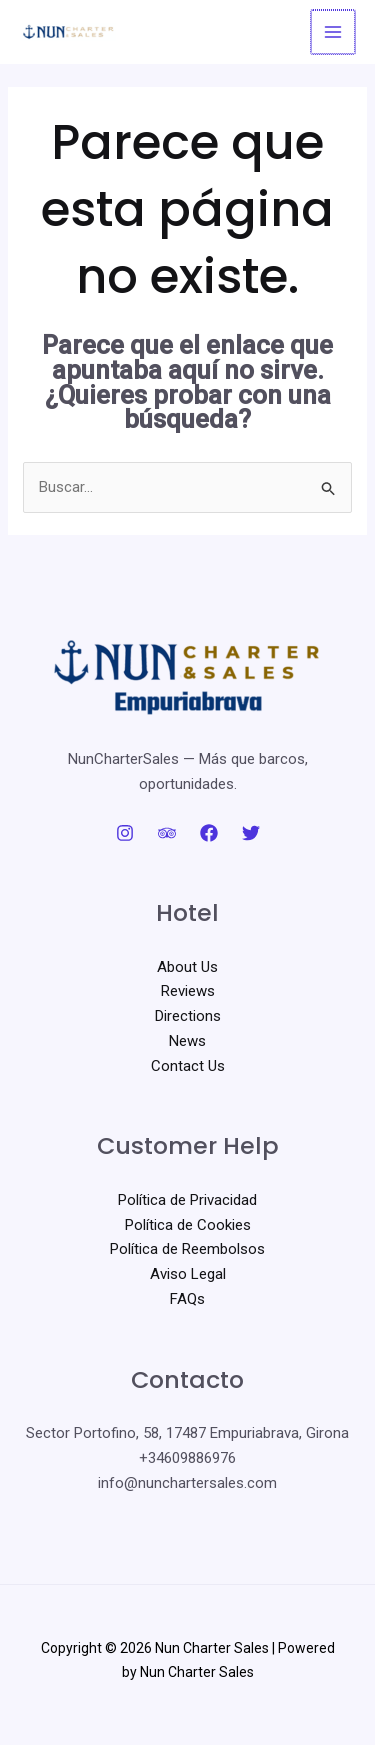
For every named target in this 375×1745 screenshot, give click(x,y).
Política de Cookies (188, 1225)
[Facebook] (209, 833)
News (187, 1041)
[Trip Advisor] (167, 833)
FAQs (187, 1299)
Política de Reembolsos (187, 1249)
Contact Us (188, 1066)
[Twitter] (251, 833)
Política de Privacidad (187, 1200)
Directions (188, 1016)
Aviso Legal (188, 1274)
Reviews (188, 991)
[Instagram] (125, 833)
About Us (187, 967)
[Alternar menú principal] (334, 32)
